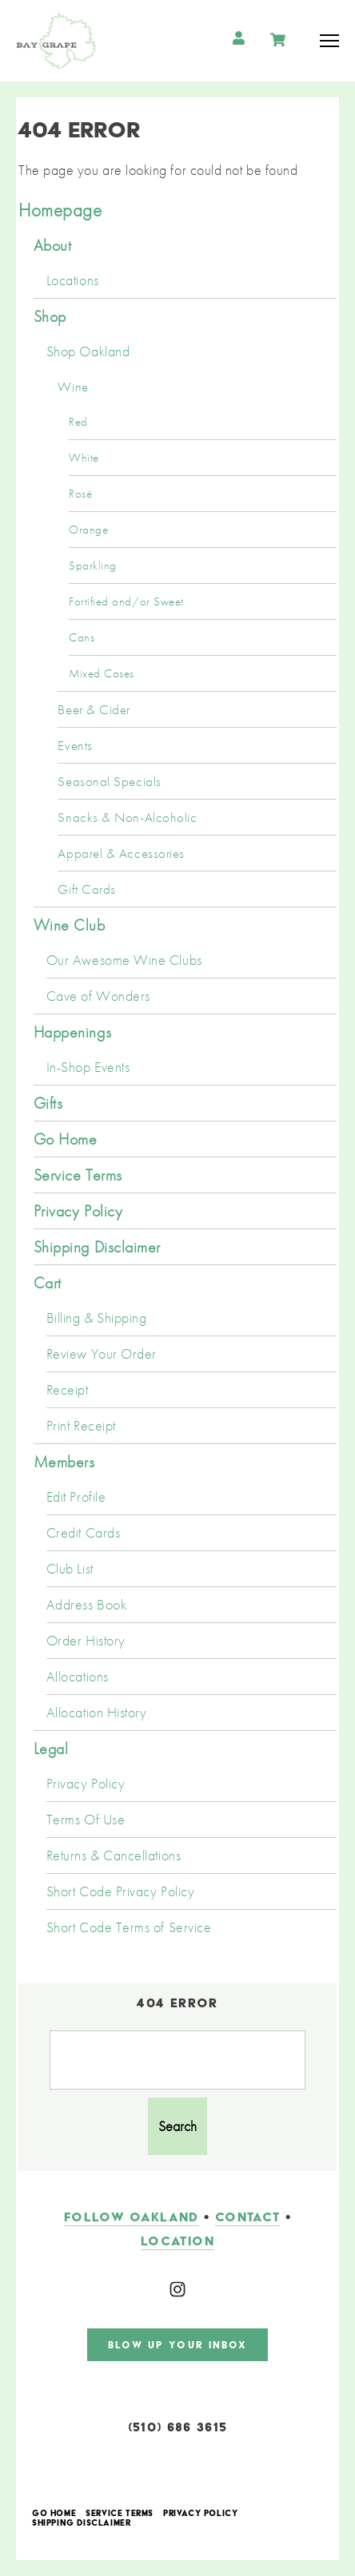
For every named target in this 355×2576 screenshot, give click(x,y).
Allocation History (96, 1712)
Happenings (72, 1032)
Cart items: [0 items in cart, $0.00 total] (279, 40)
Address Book (86, 1604)
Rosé (80, 494)
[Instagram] (177, 2289)
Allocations (77, 1676)
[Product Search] (177, 2060)
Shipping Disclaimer (97, 1246)
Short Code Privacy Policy (120, 1891)
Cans (81, 637)
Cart (48, 1282)
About (53, 245)
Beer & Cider (94, 709)
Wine (73, 386)
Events (75, 745)
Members (64, 1461)
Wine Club (70, 925)
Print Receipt (81, 1425)
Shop (50, 316)
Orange (88, 530)
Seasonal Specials (109, 781)
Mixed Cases (101, 673)
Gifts (48, 1103)
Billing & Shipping (96, 1318)
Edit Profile (76, 1496)
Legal (51, 1748)
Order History (86, 1640)
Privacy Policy (78, 1211)
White (84, 458)
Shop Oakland (88, 351)
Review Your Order (101, 1353)
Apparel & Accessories (121, 853)
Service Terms (78, 1175)
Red (78, 422)
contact (247, 2217)
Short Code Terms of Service (129, 1927)
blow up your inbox (178, 2345)
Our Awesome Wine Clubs (124, 960)
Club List (70, 1568)
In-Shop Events (88, 1067)
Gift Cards (86, 889)
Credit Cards (83, 1532)
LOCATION (177, 2241)
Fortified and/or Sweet (126, 601)
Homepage (60, 210)
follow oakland (131, 2217)
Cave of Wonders (98, 996)
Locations (72, 280)
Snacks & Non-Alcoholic (127, 817)
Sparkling (93, 566)
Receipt (67, 1389)
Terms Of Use (85, 1819)
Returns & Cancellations (113, 1855)
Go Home (66, 1139)
